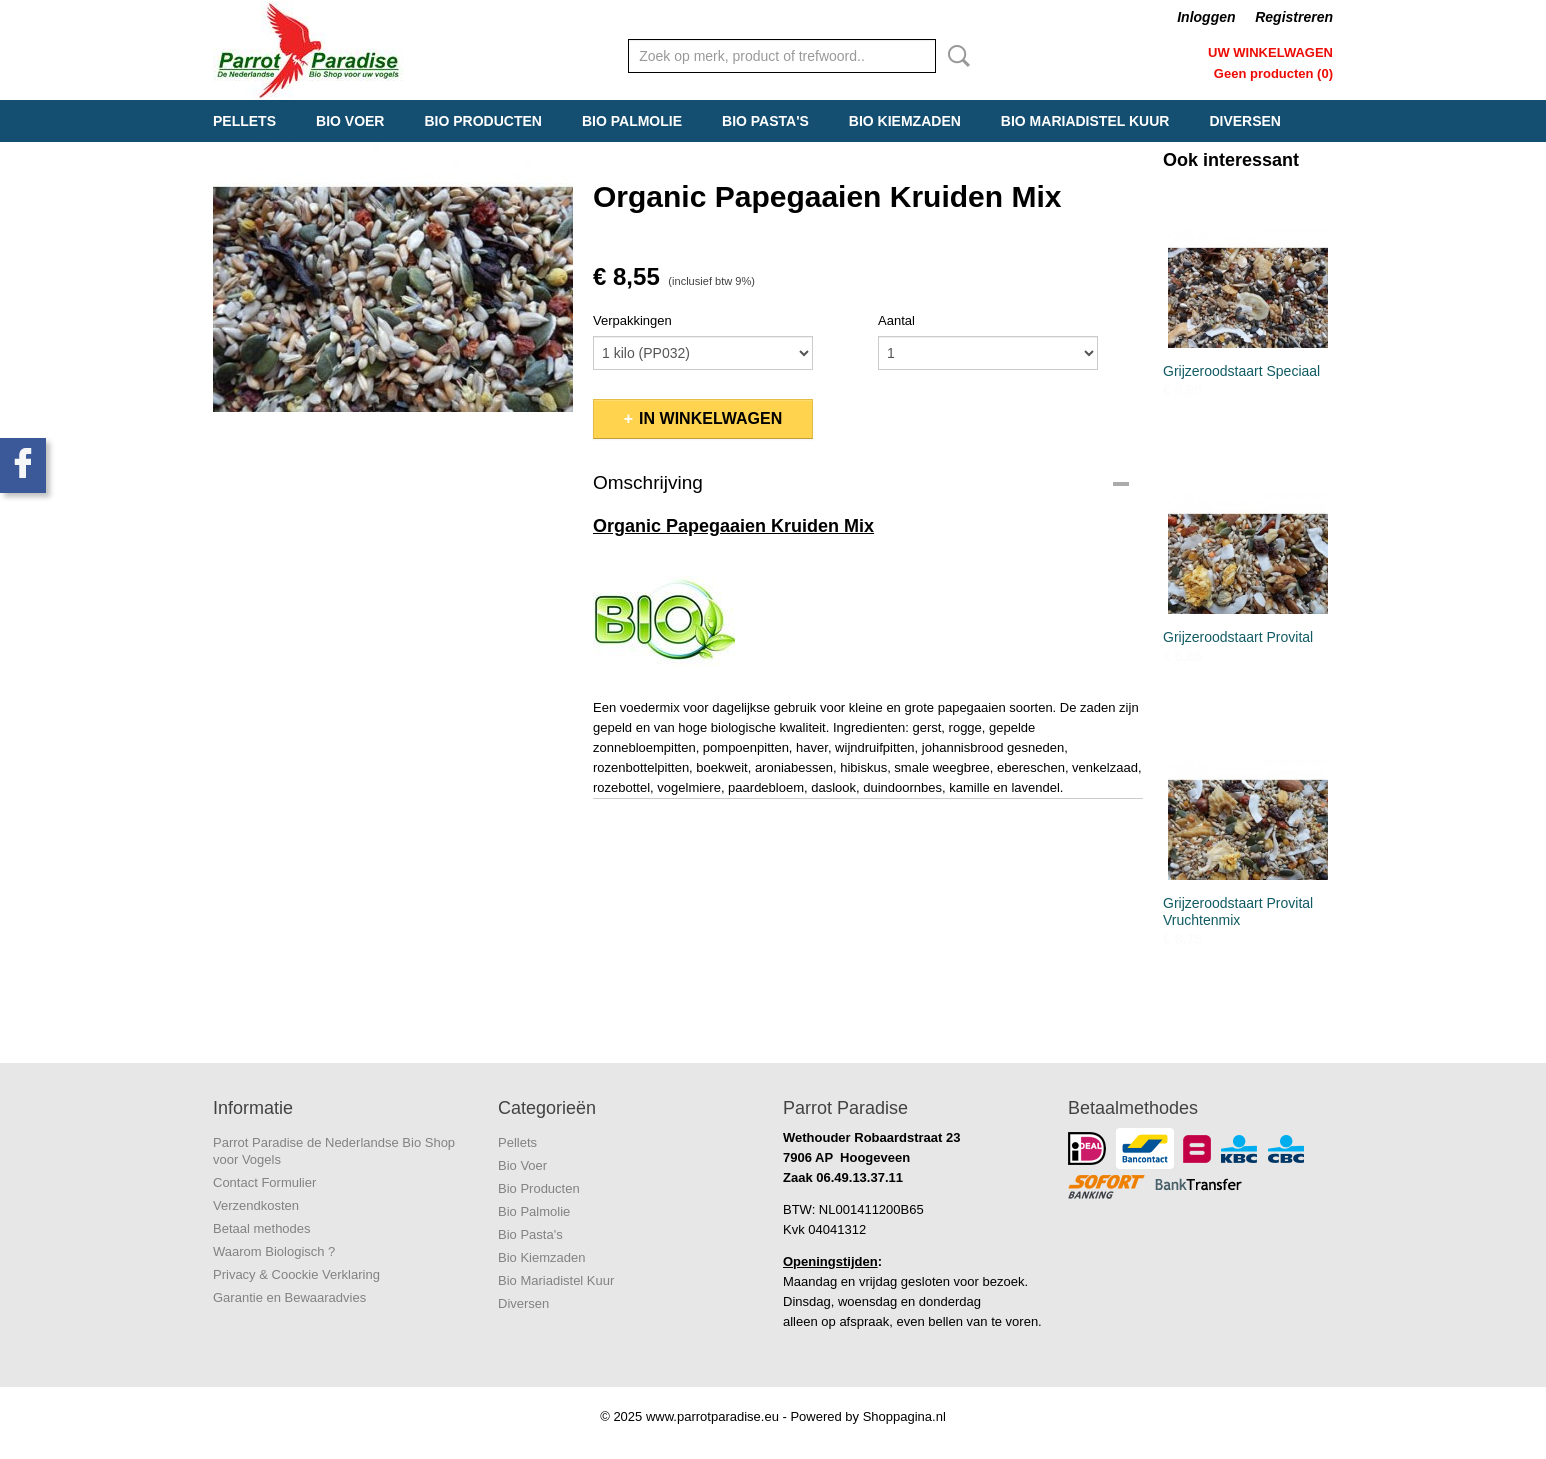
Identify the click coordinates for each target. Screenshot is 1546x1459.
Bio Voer (350, 121)
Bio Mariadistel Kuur (1085, 121)
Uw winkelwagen (1270, 52)
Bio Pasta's (765, 121)
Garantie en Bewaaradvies (289, 1297)
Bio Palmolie (632, 121)
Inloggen (1206, 17)
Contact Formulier (264, 1182)
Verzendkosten (256, 1205)
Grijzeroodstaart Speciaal (1241, 371)
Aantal (896, 320)
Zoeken (955, 56)
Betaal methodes (262, 1228)
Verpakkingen (632, 320)
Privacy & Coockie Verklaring (296, 1274)
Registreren (1294, 17)
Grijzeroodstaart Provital (1238, 637)
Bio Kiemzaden (905, 121)
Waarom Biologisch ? (274, 1251)
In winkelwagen (710, 418)
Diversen (1245, 121)
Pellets (244, 121)
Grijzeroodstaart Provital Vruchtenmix (1238, 911)
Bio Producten (482, 121)
